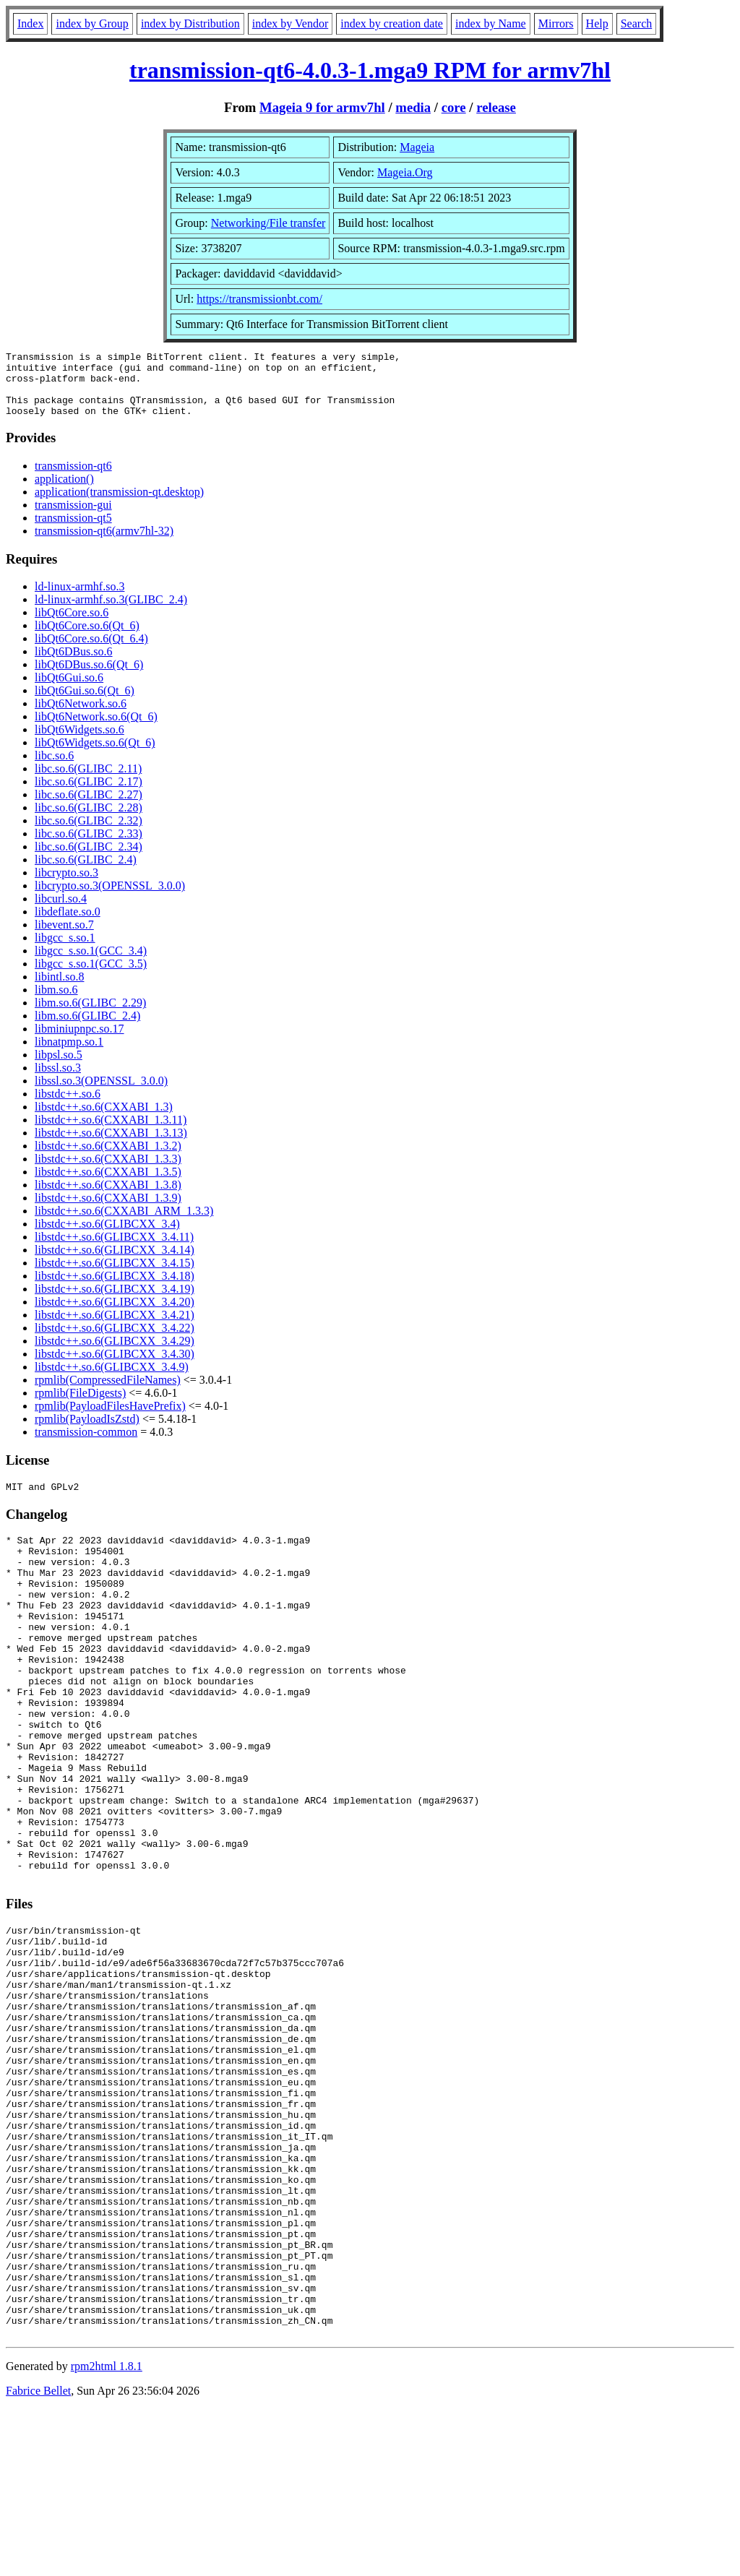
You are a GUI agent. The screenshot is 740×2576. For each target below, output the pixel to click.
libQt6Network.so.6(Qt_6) (96, 729)
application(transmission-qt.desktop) (119, 505)
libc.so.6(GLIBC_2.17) (88, 794)
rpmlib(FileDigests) (80, 1406)
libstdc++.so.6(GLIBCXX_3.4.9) (112, 1380)
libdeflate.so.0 (67, 924)
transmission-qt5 (73, 531)
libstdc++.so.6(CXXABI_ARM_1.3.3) (124, 1224)
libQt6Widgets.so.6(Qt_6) (95, 755)
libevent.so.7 (64, 937)
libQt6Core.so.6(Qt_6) (87, 638)
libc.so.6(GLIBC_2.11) (88, 781)
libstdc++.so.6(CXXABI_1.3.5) (108, 1185)
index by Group (92, 23)
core (454, 107)
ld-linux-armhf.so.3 (79, 599)
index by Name (490, 23)
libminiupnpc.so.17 (79, 1041)
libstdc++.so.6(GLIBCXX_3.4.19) (114, 1302)
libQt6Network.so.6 (80, 716)
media (413, 107)
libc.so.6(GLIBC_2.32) (88, 833)
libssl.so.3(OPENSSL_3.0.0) (101, 1093)
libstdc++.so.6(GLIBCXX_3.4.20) (114, 1315)
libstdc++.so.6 (67, 1106)
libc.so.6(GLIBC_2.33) (88, 846)
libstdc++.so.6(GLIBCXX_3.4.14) (114, 1263)
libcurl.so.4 (61, 911)
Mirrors (556, 23)
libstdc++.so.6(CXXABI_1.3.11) (110, 1133)
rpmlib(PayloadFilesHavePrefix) (110, 1419)
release (496, 107)
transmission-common (86, 1445)
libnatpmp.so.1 (69, 1054)
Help (597, 23)
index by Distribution (190, 23)
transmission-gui (73, 518)
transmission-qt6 (73, 479)
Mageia (417, 147)
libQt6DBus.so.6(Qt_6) (89, 677)
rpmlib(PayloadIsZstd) (87, 1432)
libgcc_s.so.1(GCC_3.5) (91, 976)
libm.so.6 (56, 1002)
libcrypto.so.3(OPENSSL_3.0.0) (110, 898)
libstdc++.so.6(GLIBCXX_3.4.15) (114, 1276)
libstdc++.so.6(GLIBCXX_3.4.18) (114, 1289)
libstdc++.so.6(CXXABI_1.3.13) (111, 1146)
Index (30, 23)
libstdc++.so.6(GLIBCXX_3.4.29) (114, 1354)
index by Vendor (290, 23)
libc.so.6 (54, 768)
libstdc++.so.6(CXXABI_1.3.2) (108, 1159)
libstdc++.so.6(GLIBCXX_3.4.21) (114, 1328)
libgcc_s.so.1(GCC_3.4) (91, 963)
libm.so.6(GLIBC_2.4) (87, 1028)
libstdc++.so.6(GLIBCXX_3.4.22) (114, 1341)
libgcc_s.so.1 (65, 950)
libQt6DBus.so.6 (74, 664)
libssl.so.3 (58, 1080)
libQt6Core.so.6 (71, 625)
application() (64, 492)
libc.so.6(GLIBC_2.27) (88, 807)
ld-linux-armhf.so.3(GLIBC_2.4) (111, 612)
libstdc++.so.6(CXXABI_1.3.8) (108, 1198)
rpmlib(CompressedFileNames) (108, 1393)
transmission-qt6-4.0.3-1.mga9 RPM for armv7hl (370, 70)
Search (637, 23)
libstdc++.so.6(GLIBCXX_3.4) (107, 1237)
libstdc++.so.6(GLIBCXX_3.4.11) (114, 1250)
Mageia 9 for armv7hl (322, 107)
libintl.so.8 (59, 989)
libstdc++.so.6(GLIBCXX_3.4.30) (114, 1367)
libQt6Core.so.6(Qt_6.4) (91, 651)
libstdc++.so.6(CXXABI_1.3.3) (108, 1172)
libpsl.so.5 (58, 1067)
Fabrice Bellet (38, 2557)
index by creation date (391, 23)
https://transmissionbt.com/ (259, 299)
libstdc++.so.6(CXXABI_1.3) (104, 1119)
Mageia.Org (405, 172)
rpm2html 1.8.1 (106, 2533)
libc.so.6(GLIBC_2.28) (88, 820)
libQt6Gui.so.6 (69, 690)
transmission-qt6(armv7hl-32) (104, 544)
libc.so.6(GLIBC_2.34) (88, 859)
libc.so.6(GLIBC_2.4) (86, 872)
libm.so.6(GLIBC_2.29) (90, 1015)
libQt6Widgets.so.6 (79, 742)
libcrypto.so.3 (66, 885)
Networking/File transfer (268, 223)
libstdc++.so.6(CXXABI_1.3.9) (108, 1211)
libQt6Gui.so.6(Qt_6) (84, 703)
